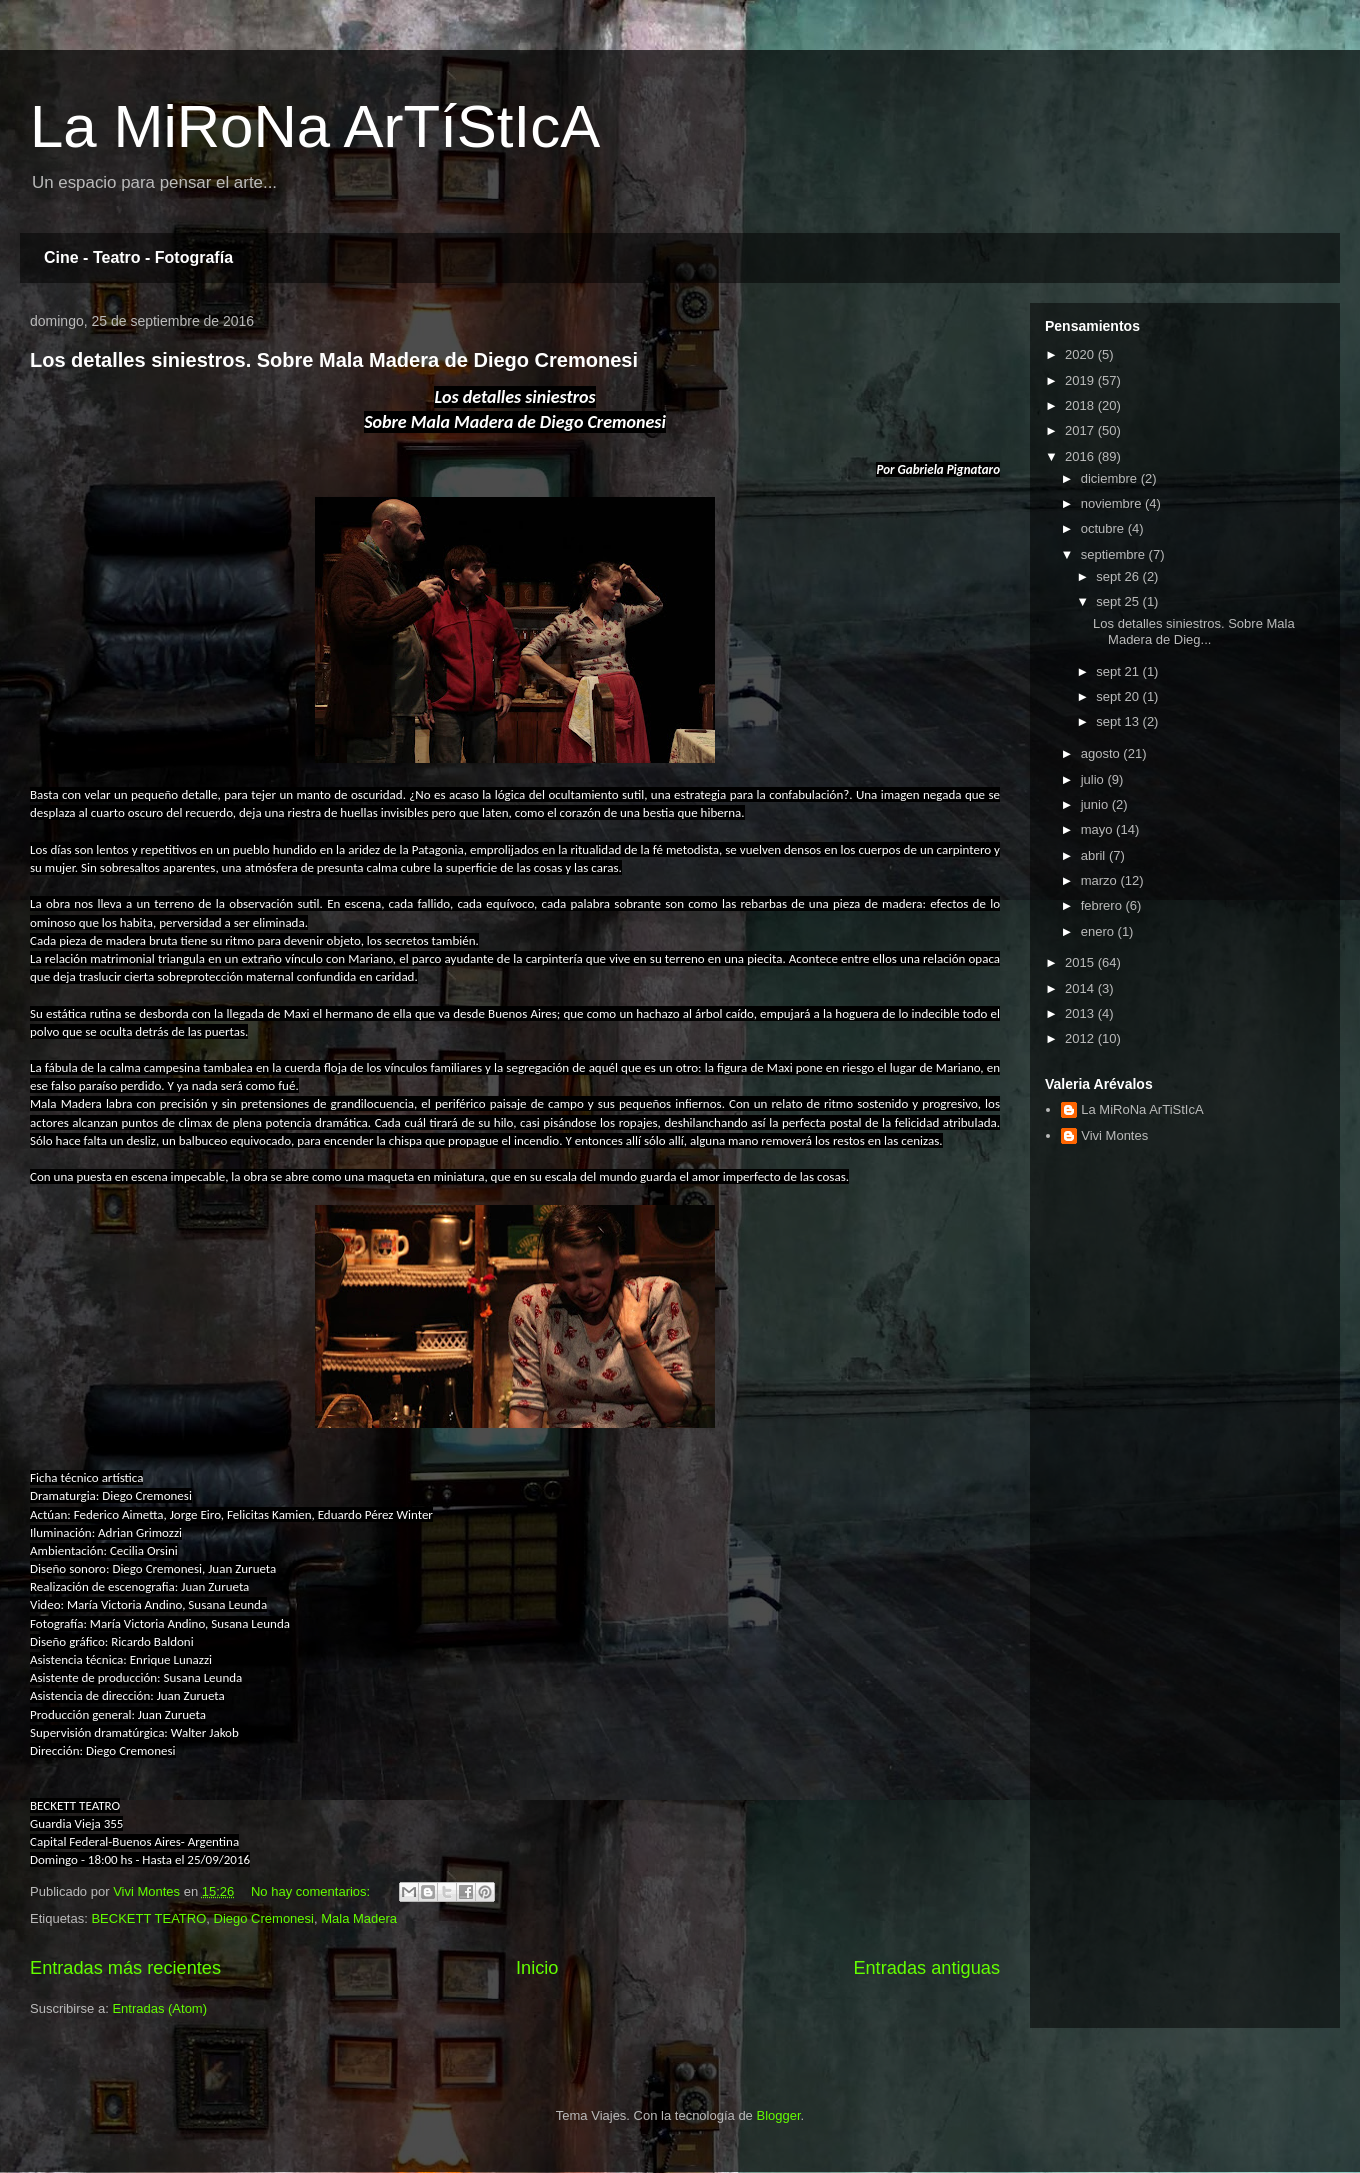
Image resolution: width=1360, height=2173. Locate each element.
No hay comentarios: (312, 1891)
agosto (1102, 753)
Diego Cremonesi (264, 1918)
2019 (1081, 380)
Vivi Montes (1114, 1135)
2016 (1081, 456)
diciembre (1111, 478)
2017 (1081, 430)
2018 (1081, 405)
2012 (1081, 1038)
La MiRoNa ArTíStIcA (315, 126)
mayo (1098, 829)
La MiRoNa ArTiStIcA (1142, 1109)
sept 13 (1119, 721)
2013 (1081, 1013)
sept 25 (1119, 601)
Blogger (778, 2115)
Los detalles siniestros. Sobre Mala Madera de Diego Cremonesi (334, 360)
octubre (1104, 528)
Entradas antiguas (926, 1968)
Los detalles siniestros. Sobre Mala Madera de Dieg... (1194, 631)
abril (1095, 855)
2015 (1081, 962)
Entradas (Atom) (159, 2008)
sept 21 (1119, 671)
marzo (1101, 880)
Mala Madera (359, 1918)
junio (1096, 804)
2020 (1081, 354)
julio (1094, 779)
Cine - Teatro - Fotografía (138, 257)
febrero (1103, 905)
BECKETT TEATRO (148, 1918)
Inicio (537, 1968)
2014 (1081, 988)
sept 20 (1119, 696)
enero (1099, 931)
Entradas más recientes (125, 1968)
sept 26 (1119, 576)
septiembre (1115, 554)
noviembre (1113, 503)
